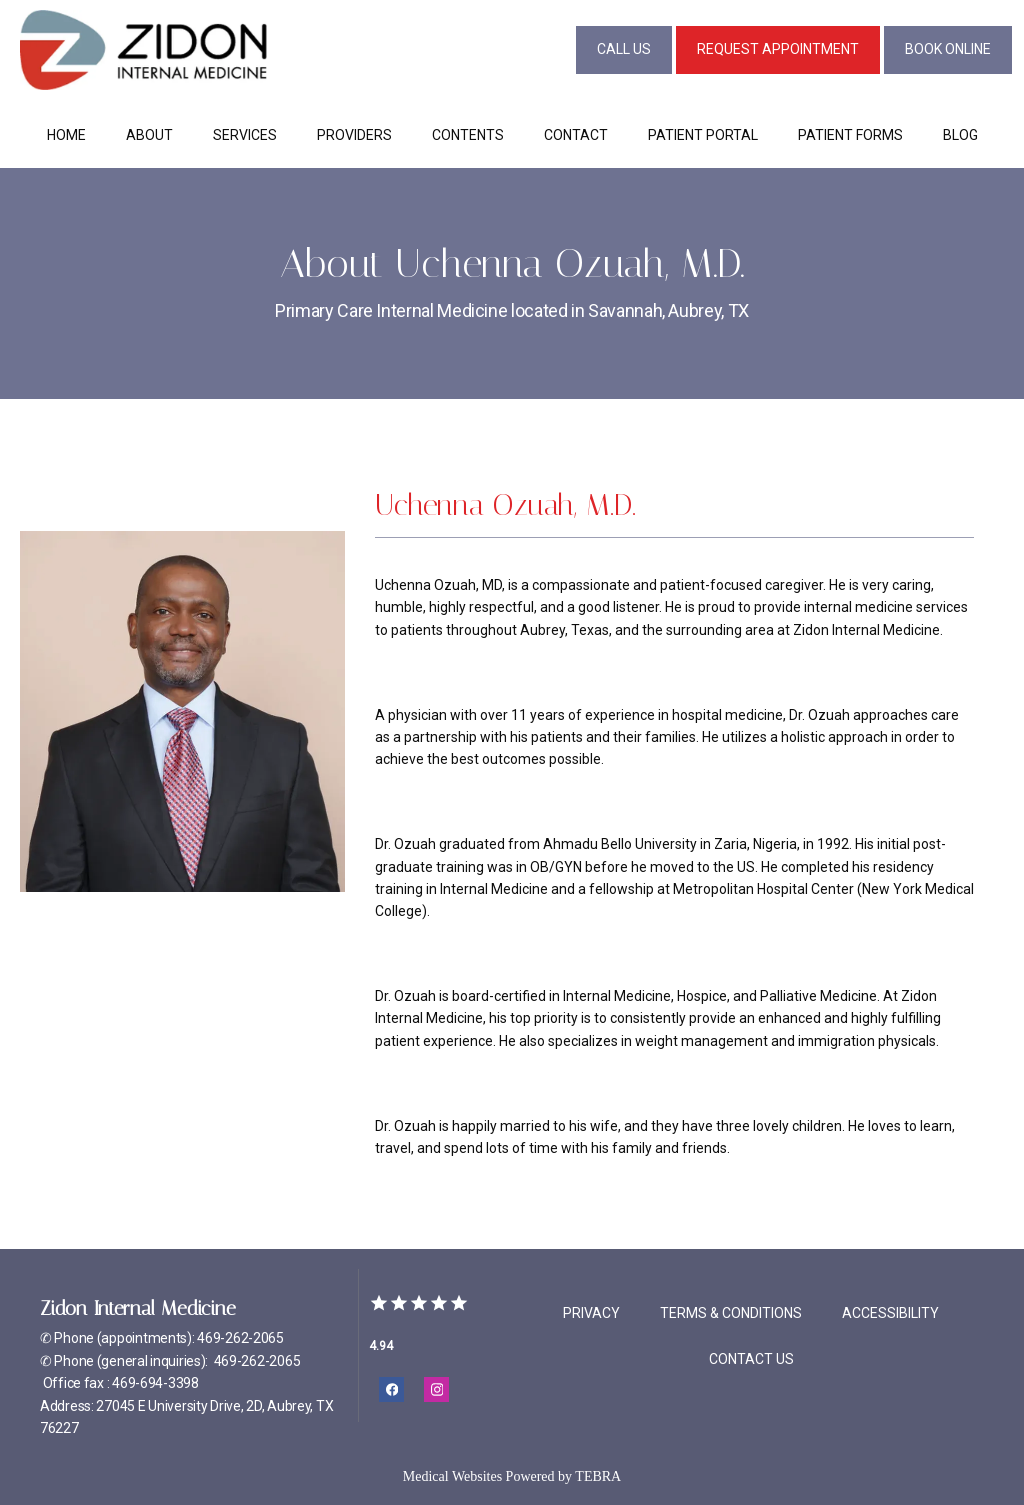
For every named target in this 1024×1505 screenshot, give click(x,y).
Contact (576, 135)
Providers (354, 135)
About (149, 135)
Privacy (591, 1313)
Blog (960, 135)
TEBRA (598, 1476)
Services (245, 135)
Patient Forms (850, 135)
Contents (468, 135)
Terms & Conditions (731, 1313)
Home (66, 135)
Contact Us (751, 1359)
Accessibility (890, 1313)
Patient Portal (703, 135)
